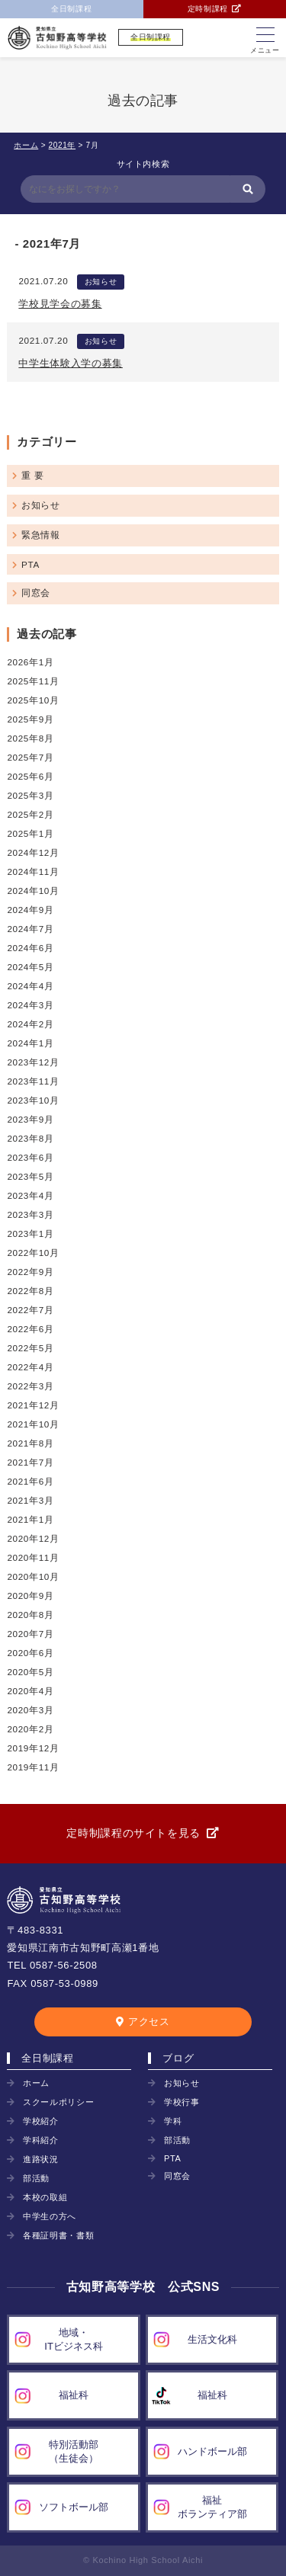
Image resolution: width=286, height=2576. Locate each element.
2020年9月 (30, 1595)
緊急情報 (40, 535)
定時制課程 (208, 9)
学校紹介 (41, 2121)
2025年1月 (30, 833)
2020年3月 (30, 1710)
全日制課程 (71, 9)
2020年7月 (30, 1634)
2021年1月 (30, 1519)
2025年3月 (30, 795)
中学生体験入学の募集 (70, 363)
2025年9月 (30, 719)
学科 (173, 2121)
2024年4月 (30, 986)
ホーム (36, 2082)
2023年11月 (33, 1081)
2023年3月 (30, 1214)
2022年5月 (30, 1348)
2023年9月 (30, 1119)
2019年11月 (33, 1767)
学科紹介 (41, 2140)
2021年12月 (33, 1405)
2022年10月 (33, 1253)
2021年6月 (30, 1481)
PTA (30, 564)
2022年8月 (30, 1291)
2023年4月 (30, 1195)
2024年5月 (30, 967)
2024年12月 (33, 852)
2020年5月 (30, 1672)
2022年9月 (30, 1272)
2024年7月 (30, 929)
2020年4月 (30, 1691)
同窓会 (35, 593)
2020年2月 (30, 1729)
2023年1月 (30, 1233)
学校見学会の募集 (59, 303)
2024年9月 (30, 910)
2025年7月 (30, 757)
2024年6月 (30, 948)
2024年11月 (33, 871)
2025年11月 (33, 681)
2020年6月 (30, 1653)
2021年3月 (30, 1500)
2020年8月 (30, 1615)
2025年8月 (30, 738)
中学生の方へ (49, 2216)
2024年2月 (30, 1024)
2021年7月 (30, 1462)
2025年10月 (33, 700)
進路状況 (41, 2159)
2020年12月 (33, 1538)
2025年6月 (30, 776)
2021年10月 (33, 1424)
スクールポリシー (58, 2102)
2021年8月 (30, 1443)
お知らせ (101, 281)
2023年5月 (30, 1176)
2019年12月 (33, 1748)
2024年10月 (33, 891)
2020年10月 (33, 1576)
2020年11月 (33, 1557)
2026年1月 (30, 662)
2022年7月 (30, 1310)
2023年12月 (33, 1062)
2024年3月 (30, 1005)
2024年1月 (30, 1043)
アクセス (149, 2021)
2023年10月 (33, 1100)
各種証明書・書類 (58, 2235)
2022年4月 (30, 1367)
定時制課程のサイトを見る (133, 1833)
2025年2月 (30, 814)
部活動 (36, 2178)
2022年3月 (30, 1386)
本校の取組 (45, 2197)
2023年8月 (30, 1138)
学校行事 (182, 2102)
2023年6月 (30, 1157)
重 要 (32, 475)
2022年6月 (30, 1329)
